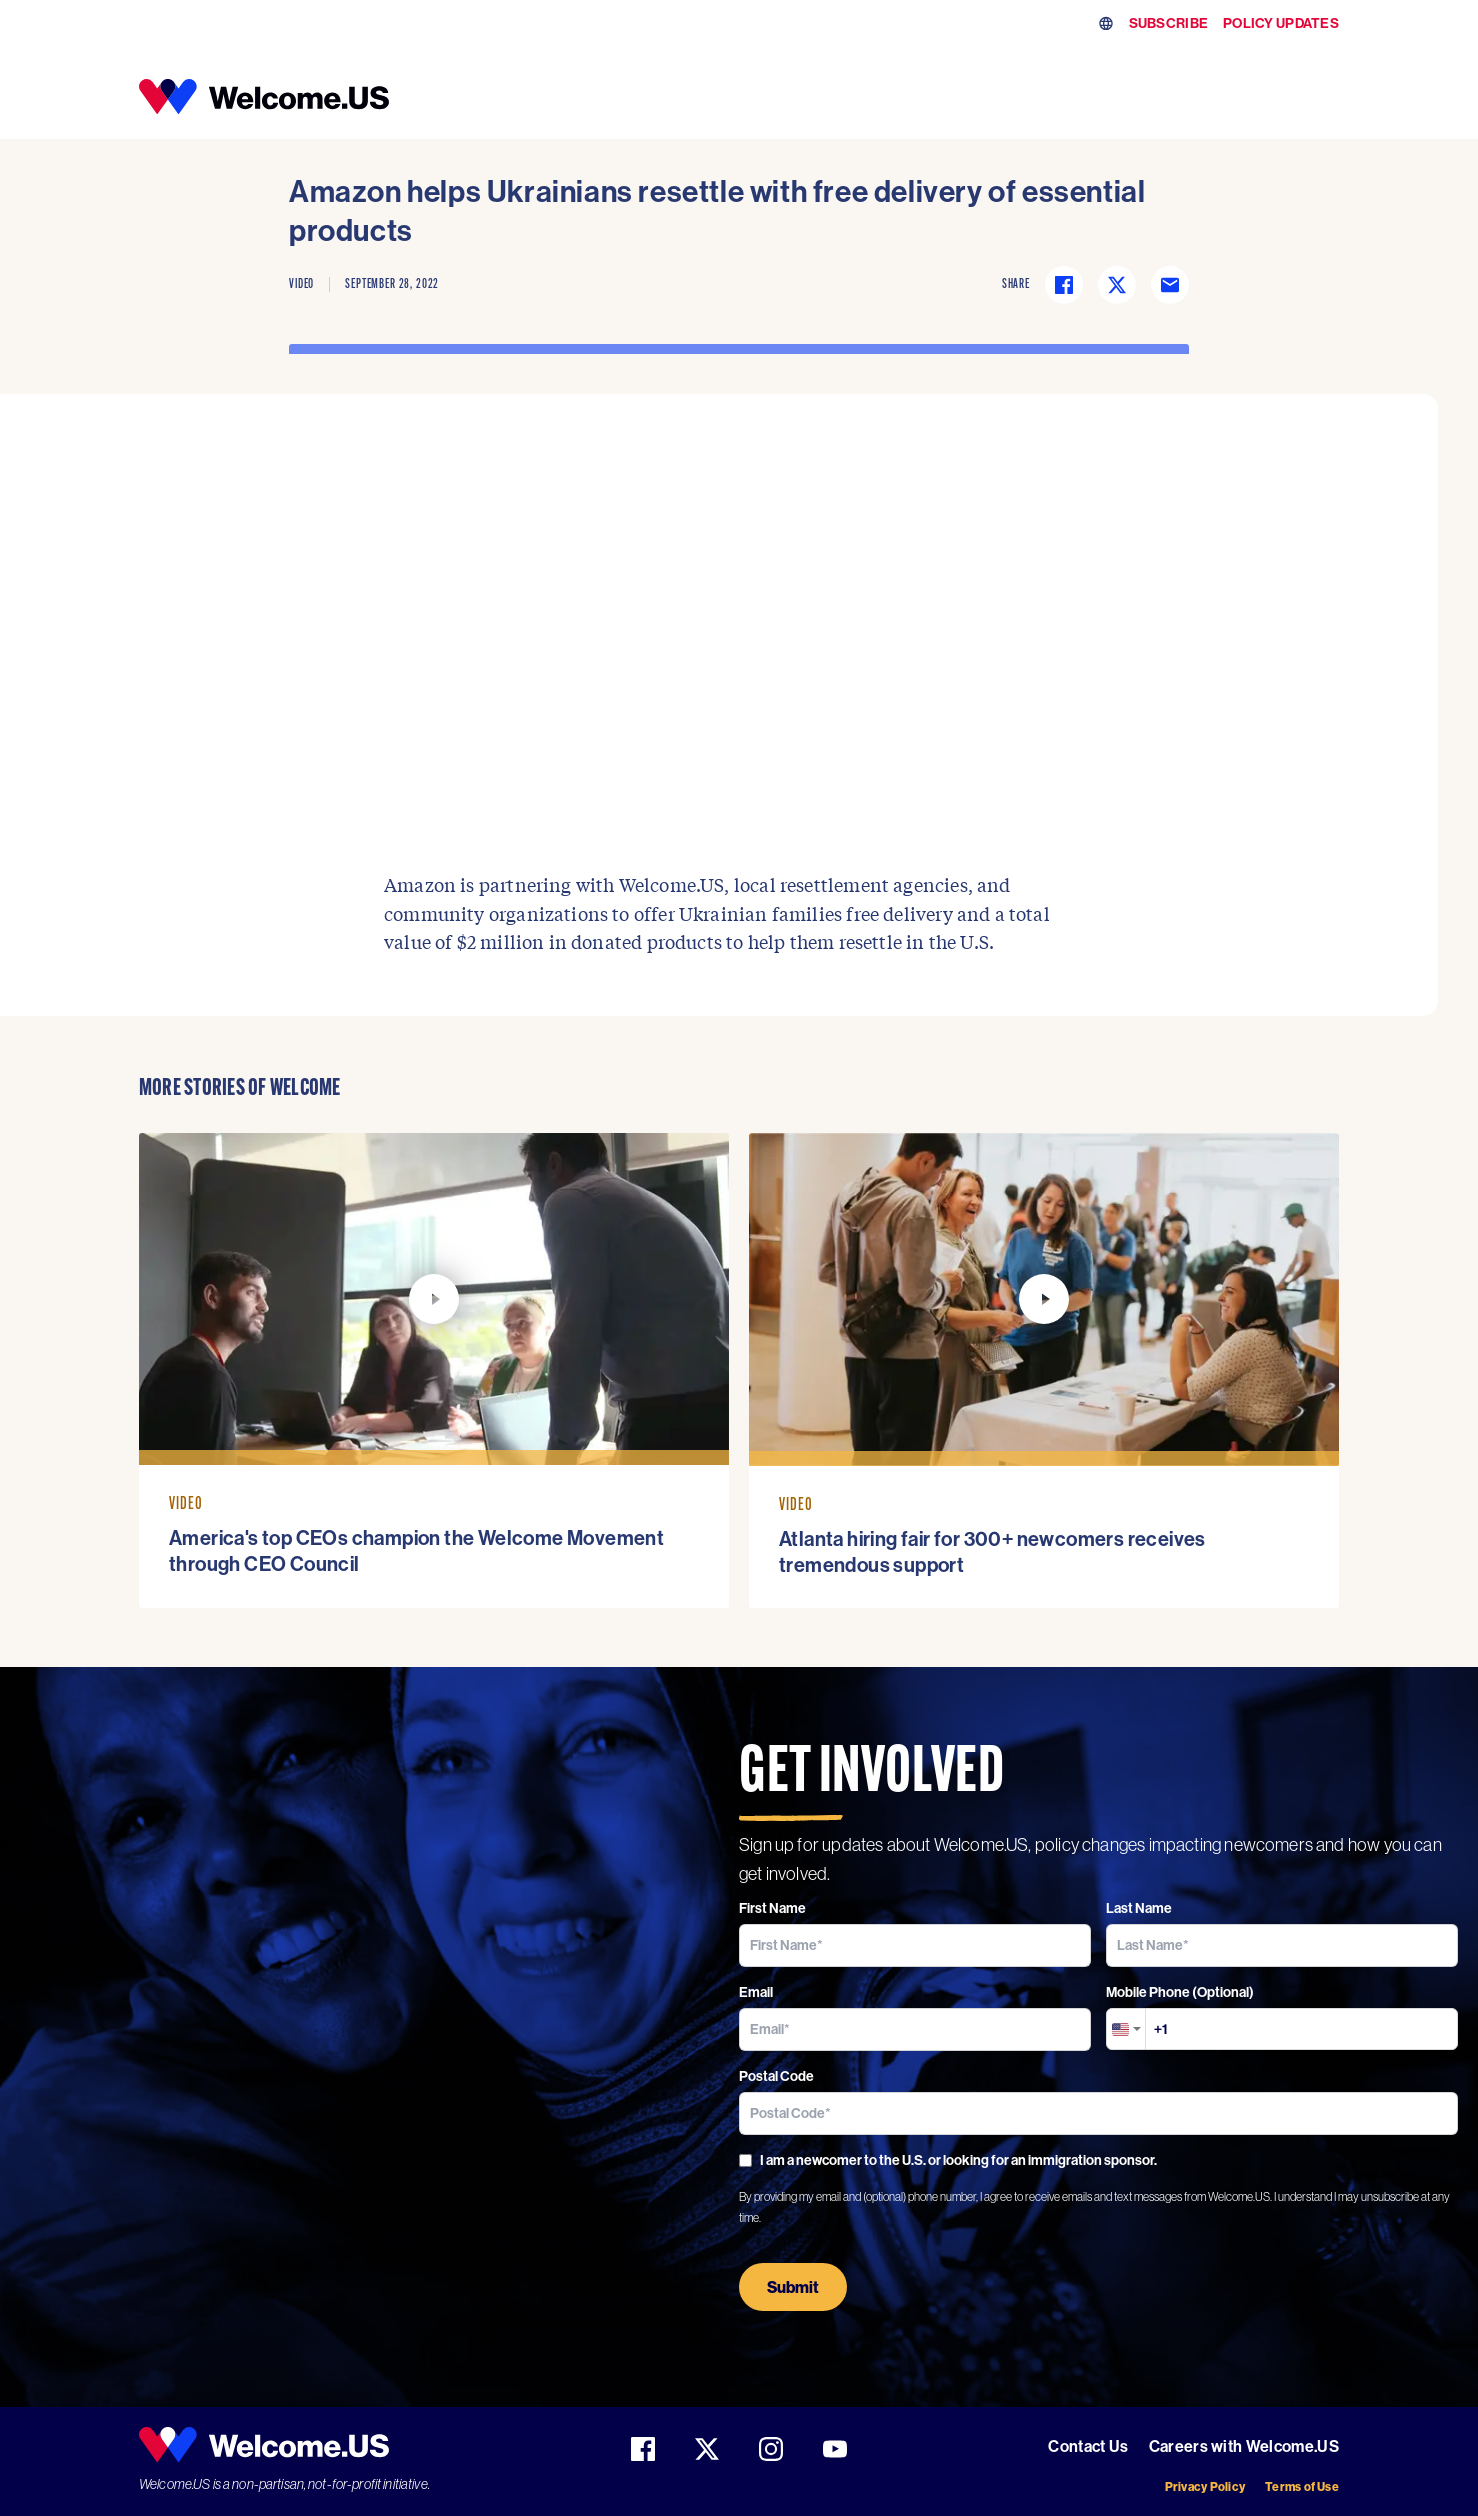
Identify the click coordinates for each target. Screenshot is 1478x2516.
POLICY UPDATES (1281, 23)
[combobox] (1126, 2029)
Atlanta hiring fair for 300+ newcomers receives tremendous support (992, 1551)
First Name (772, 1908)
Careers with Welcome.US (1244, 2446)
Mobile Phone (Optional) (1180, 1992)
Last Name (1139, 1908)
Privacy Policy (1205, 2486)
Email (756, 1992)
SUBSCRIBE (1169, 23)
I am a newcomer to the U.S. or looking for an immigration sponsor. (948, 2160)
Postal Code (776, 2076)
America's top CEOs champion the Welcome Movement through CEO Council (416, 1550)
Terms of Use (1302, 2486)
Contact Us (1088, 2446)
